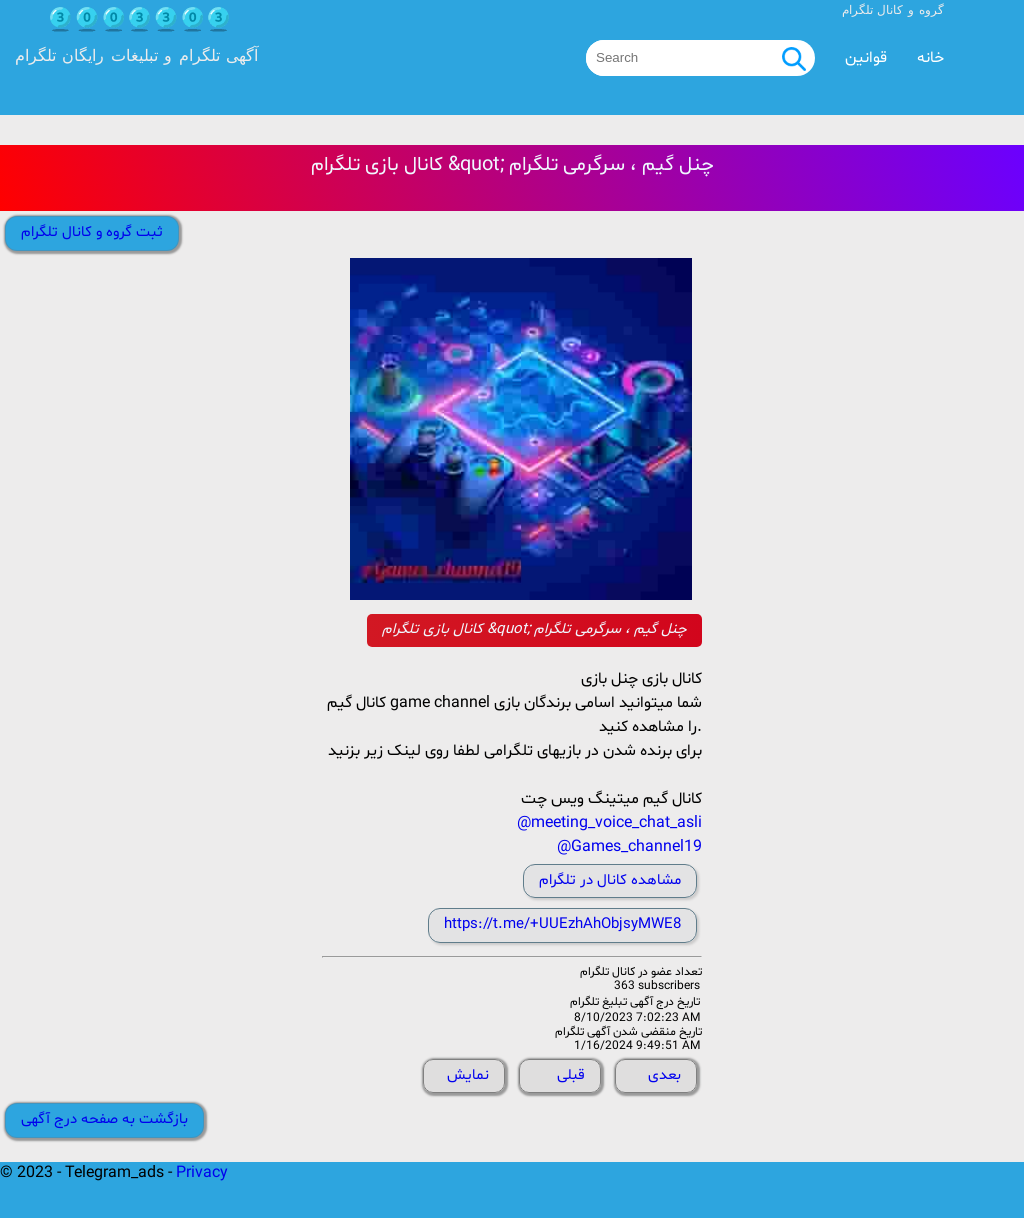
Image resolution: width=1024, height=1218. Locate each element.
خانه (930, 58)
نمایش (468, 1075)
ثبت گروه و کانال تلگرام (92, 232)
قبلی (571, 1075)
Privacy (202, 1173)
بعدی (664, 1075)
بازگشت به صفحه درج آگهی (104, 1119)
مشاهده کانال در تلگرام (610, 880)
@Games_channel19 (629, 847)
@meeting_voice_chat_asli (609, 823)
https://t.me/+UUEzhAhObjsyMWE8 (562, 924)
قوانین (866, 58)
